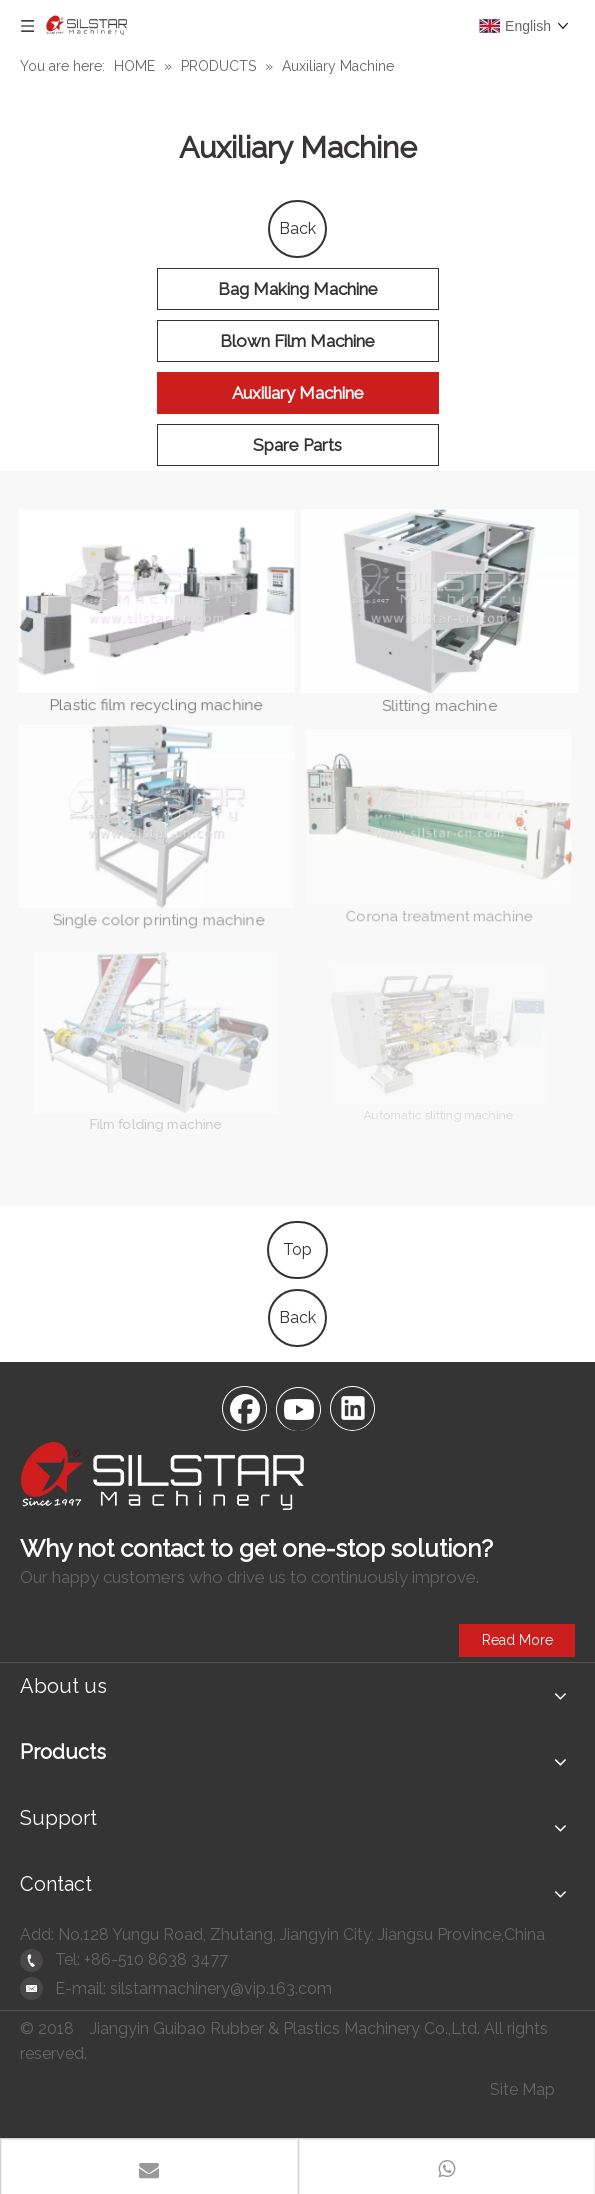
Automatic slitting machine (436, 1098)
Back (297, 228)
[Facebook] (244, 1407)
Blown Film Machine (297, 341)
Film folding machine (155, 1103)
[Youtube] (298, 1407)
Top (297, 1249)
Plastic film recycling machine (156, 704)
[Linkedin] (352, 1407)
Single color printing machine (156, 904)
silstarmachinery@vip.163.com (221, 1988)
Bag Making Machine (298, 289)
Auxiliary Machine (298, 393)
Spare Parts (297, 445)
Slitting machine (439, 698)
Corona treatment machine (437, 895)
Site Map (522, 2089)
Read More (517, 1640)
